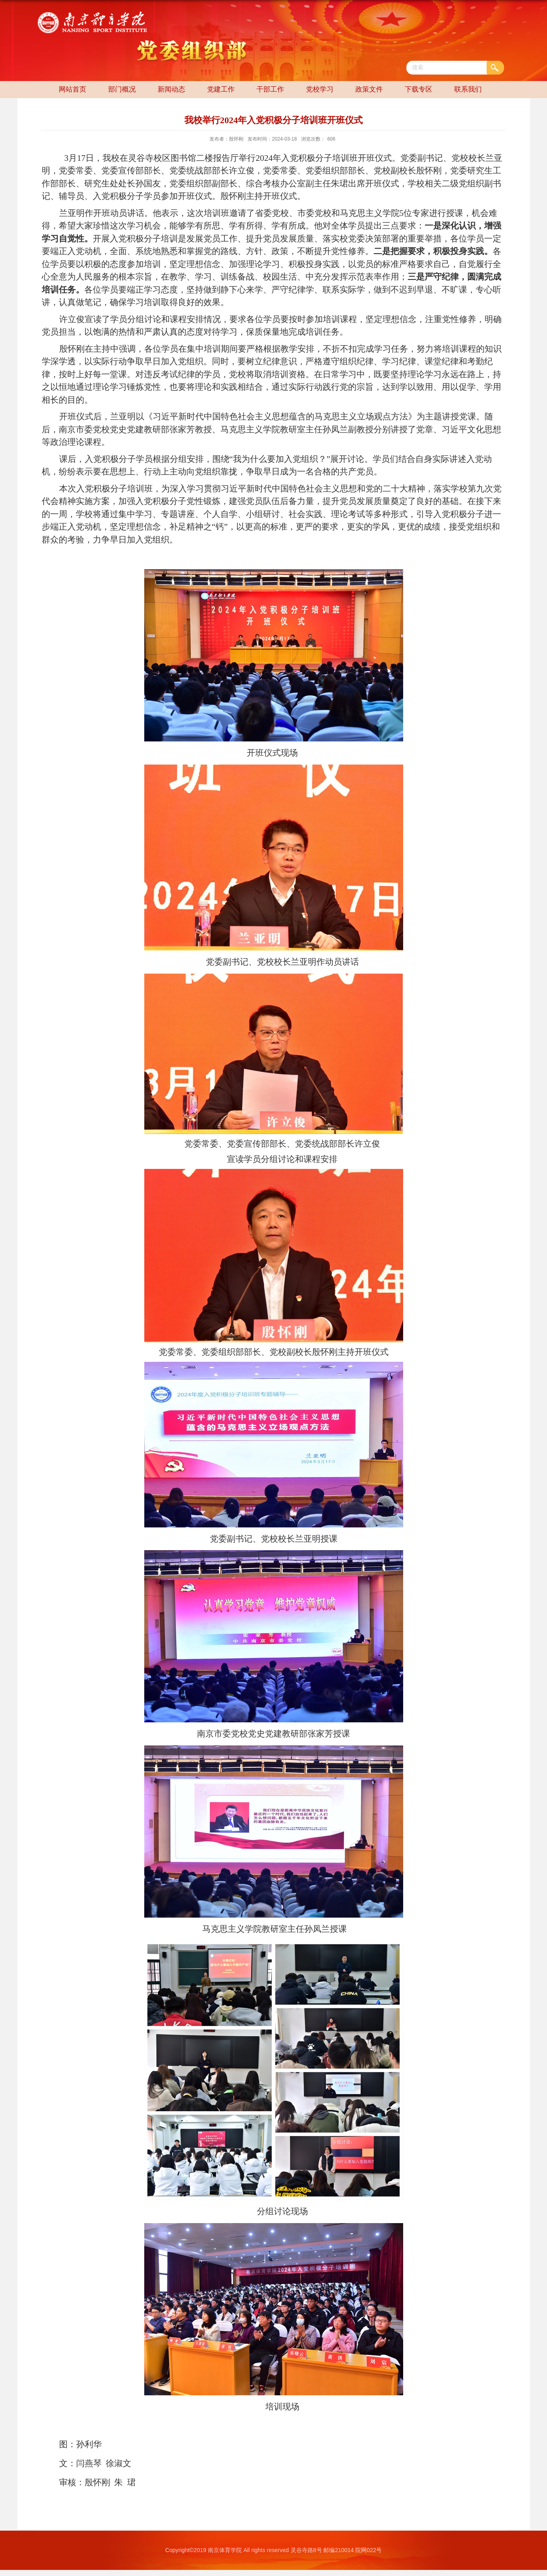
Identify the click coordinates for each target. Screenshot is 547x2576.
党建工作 (221, 89)
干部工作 (270, 89)
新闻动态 (171, 89)
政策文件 (369, 89)
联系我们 (468, 89)
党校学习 (319, 89)
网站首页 (72, 89)
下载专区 (418, 89)
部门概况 (122, 89)
